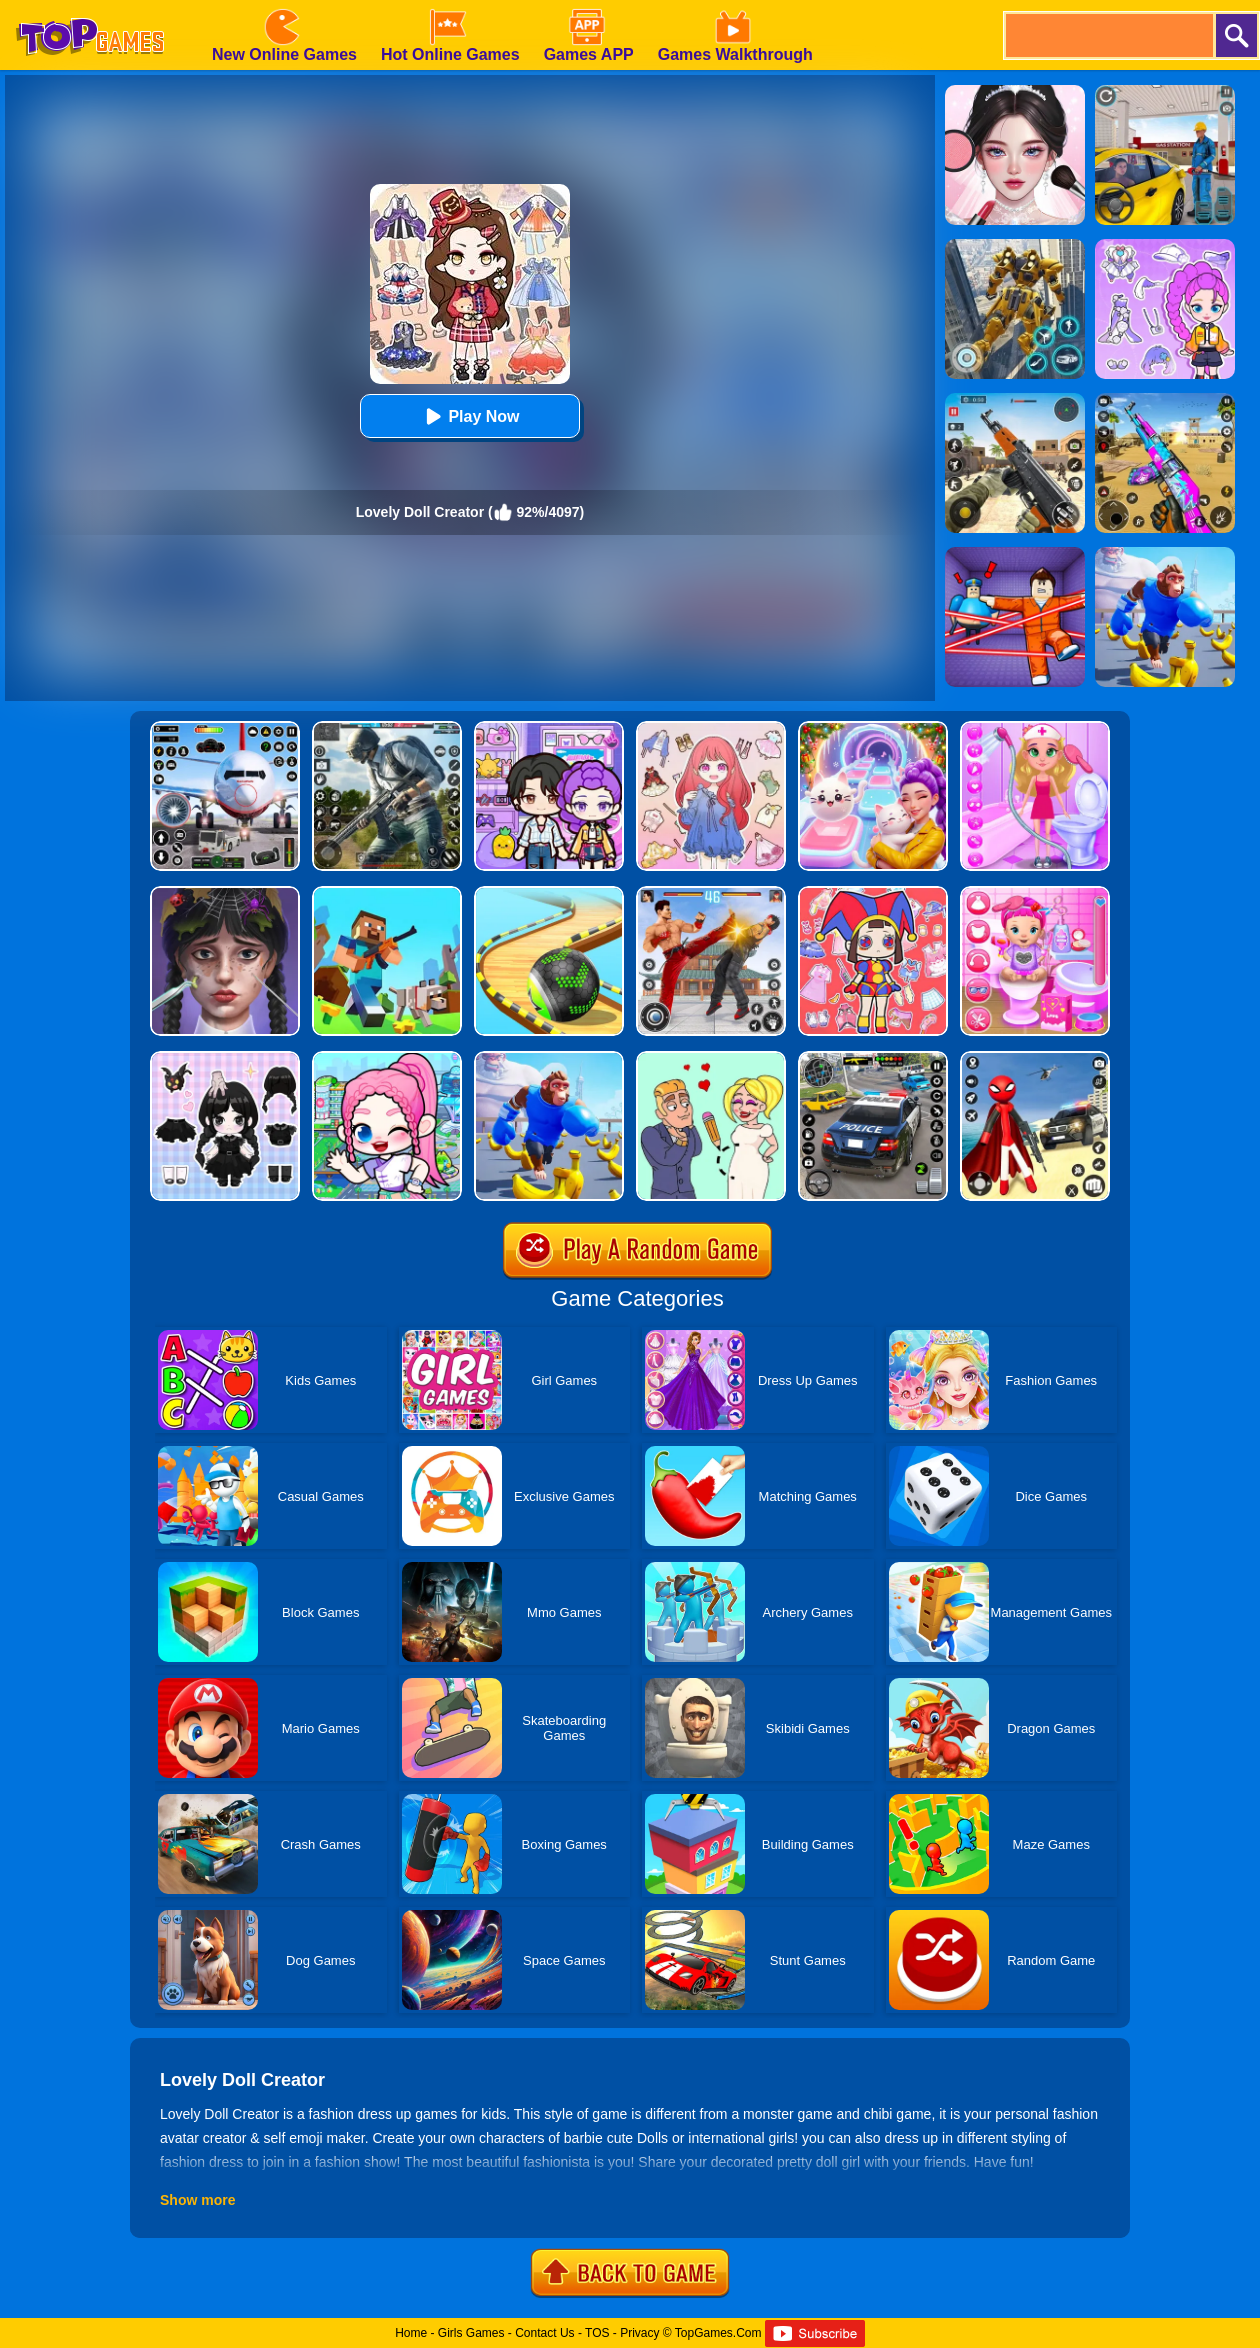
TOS (597, 2333)
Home (411, 2333)
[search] (1108, 35)
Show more (197, 2200)
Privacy (639, 2333)
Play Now (469, 416)
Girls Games (471, 2333)
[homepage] (90, 7)
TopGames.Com (718, 2333)
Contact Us (544, 2333)
